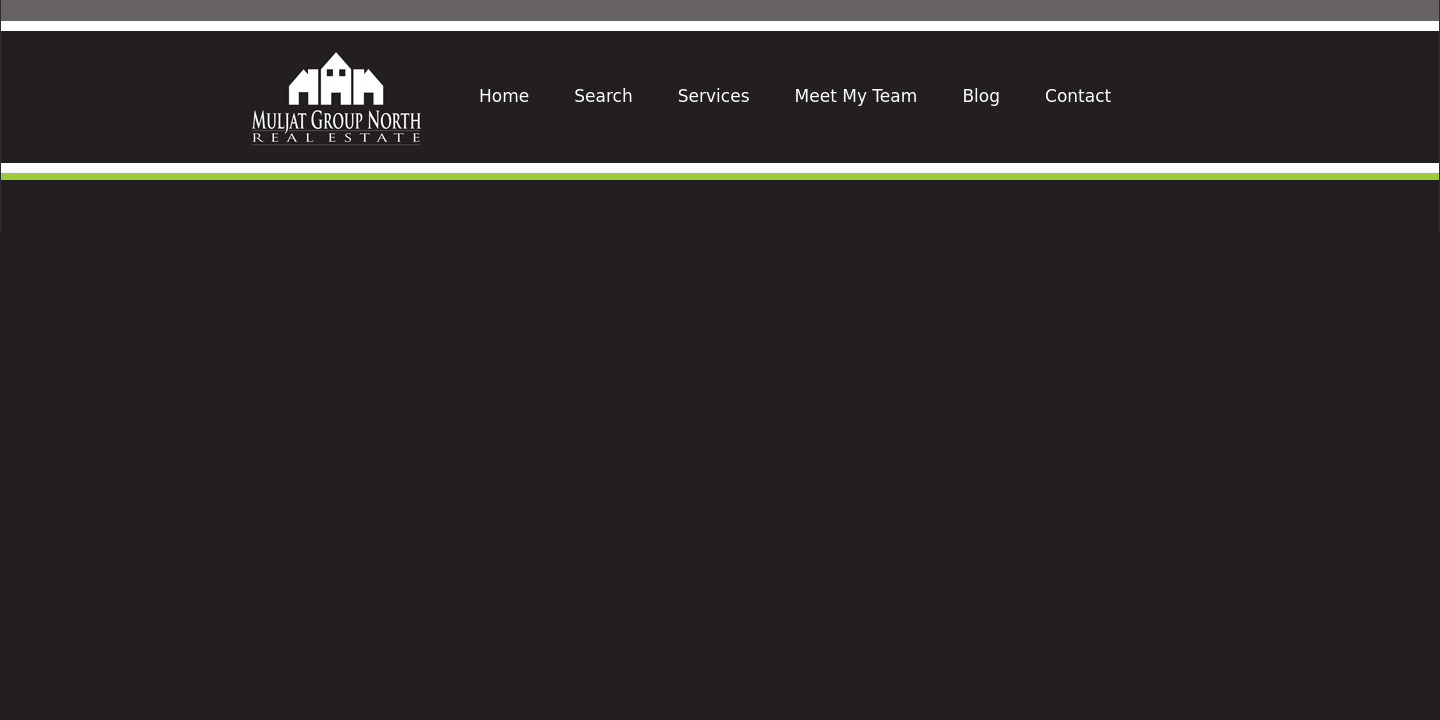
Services (714, 96)
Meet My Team (856, 96)
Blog (981, 96)
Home (504, 96)
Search (603, 96)
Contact (1078, 96)
